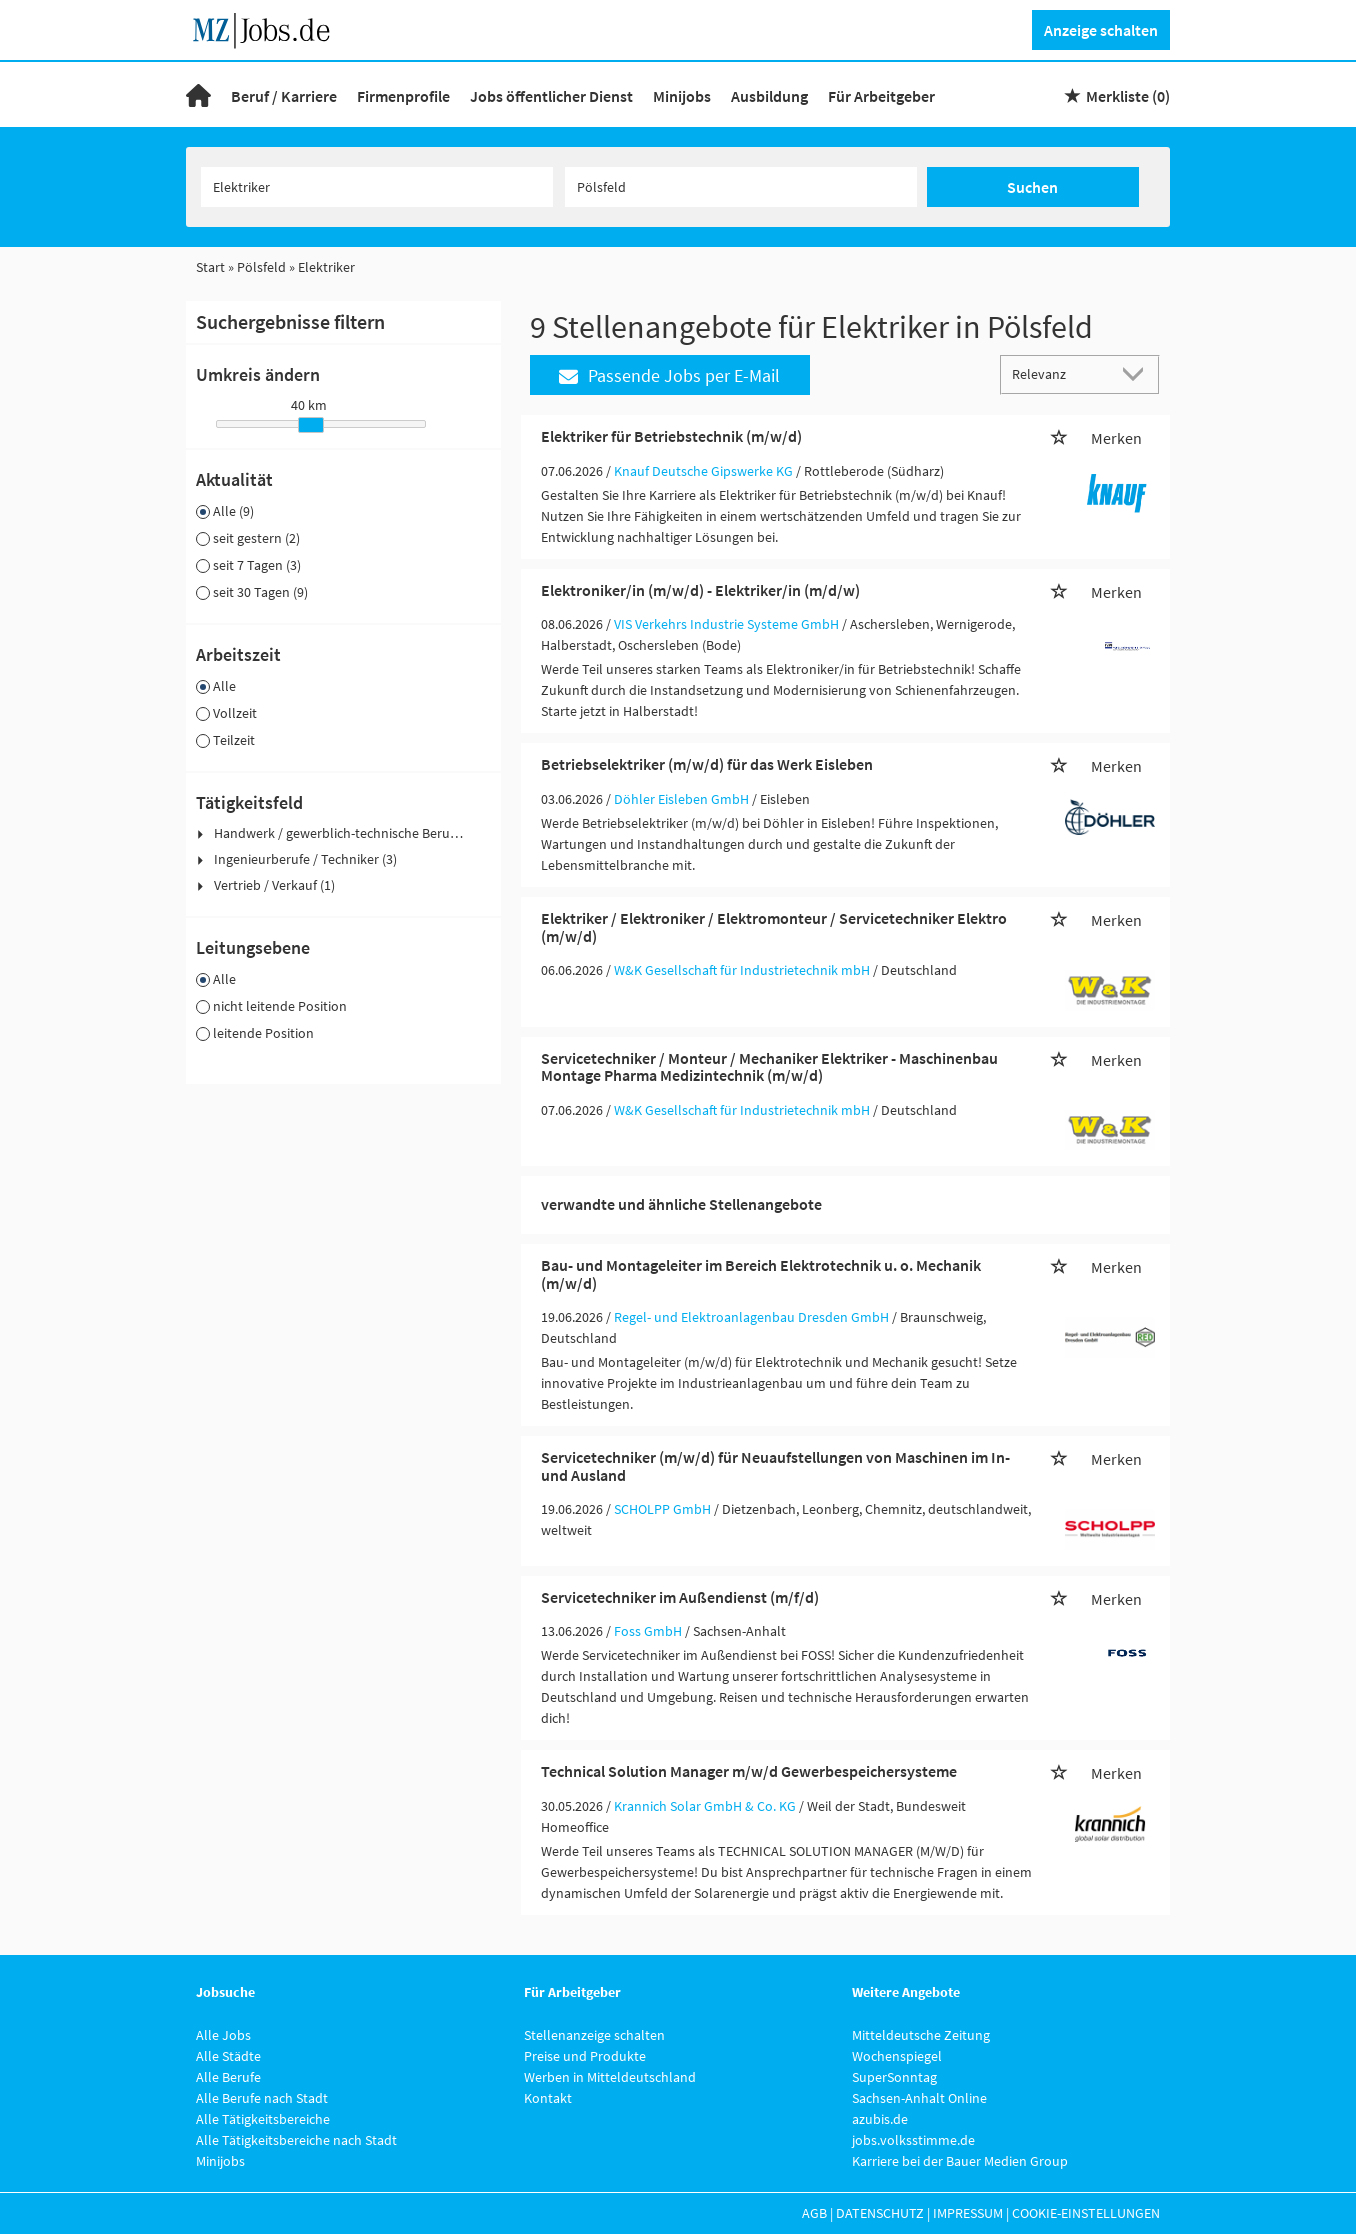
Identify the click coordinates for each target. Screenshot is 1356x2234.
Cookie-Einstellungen (1086, 2213)
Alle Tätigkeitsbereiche (263, 2119)
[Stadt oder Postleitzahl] (741, 187)
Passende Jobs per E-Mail (669, 375)
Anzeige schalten (1101, 30)
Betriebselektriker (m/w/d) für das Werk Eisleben (707, 764)
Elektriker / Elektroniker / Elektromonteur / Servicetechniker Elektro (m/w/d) (774, 927)
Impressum (968, 2213)
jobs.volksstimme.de (913, 2140)
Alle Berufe (228, 2077)
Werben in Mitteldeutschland (610, 2077)
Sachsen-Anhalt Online (919, 2098)
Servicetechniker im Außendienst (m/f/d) (680, 1597)
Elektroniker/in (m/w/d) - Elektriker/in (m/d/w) (700, 590)
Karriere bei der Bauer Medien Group (960, 2161)
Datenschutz (880, 2213)
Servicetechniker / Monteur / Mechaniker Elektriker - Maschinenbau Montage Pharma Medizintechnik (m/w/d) (769, 1067)
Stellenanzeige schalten (594, 2035)
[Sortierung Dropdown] (1138, 373)
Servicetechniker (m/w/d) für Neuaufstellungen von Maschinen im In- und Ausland (775, 1466)
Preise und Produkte (585, 2056)
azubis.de (880, 2119)
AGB (814, 2213)
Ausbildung (769, 96)
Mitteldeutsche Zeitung (921, 2035)
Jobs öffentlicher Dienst (551, 96)
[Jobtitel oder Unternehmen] (377, 187)
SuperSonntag (894, 2077)
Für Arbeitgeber (881, 96)
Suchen (1032, 187)
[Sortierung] (1060, 373)
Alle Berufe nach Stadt (262, 2098)
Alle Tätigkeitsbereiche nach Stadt (296, 2140)
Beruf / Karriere (284, 96)
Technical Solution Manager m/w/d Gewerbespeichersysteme (749, 1771)
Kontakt (548, 2098)
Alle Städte (228, 2056)
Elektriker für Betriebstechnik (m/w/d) (671, 436)
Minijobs (682, 96)
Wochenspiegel (897, 2056)
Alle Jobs (223, 2035)
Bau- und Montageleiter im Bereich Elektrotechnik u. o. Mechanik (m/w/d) (761, 1274)
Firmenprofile (403, 96)
